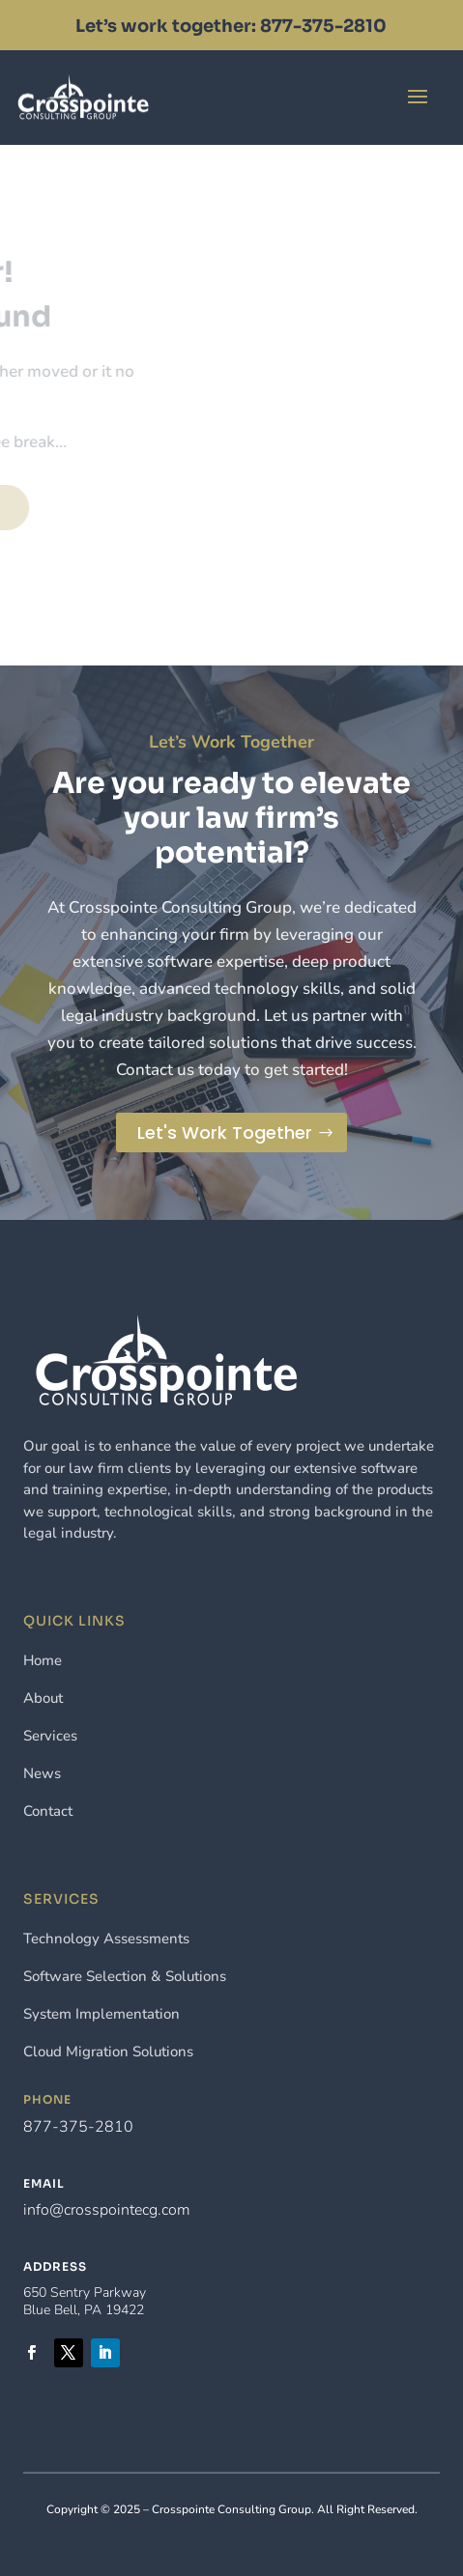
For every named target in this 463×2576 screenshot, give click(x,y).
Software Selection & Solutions (124, 1976)
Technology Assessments (106, 1938)
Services (50, 1735)
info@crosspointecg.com (106, 2210)
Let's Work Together (224, 1132)
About (43, 1698)
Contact (244, 95)
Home (42, 1660)
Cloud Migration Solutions (108, 2051)
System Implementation (101, 2014)
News (42, 1773)
